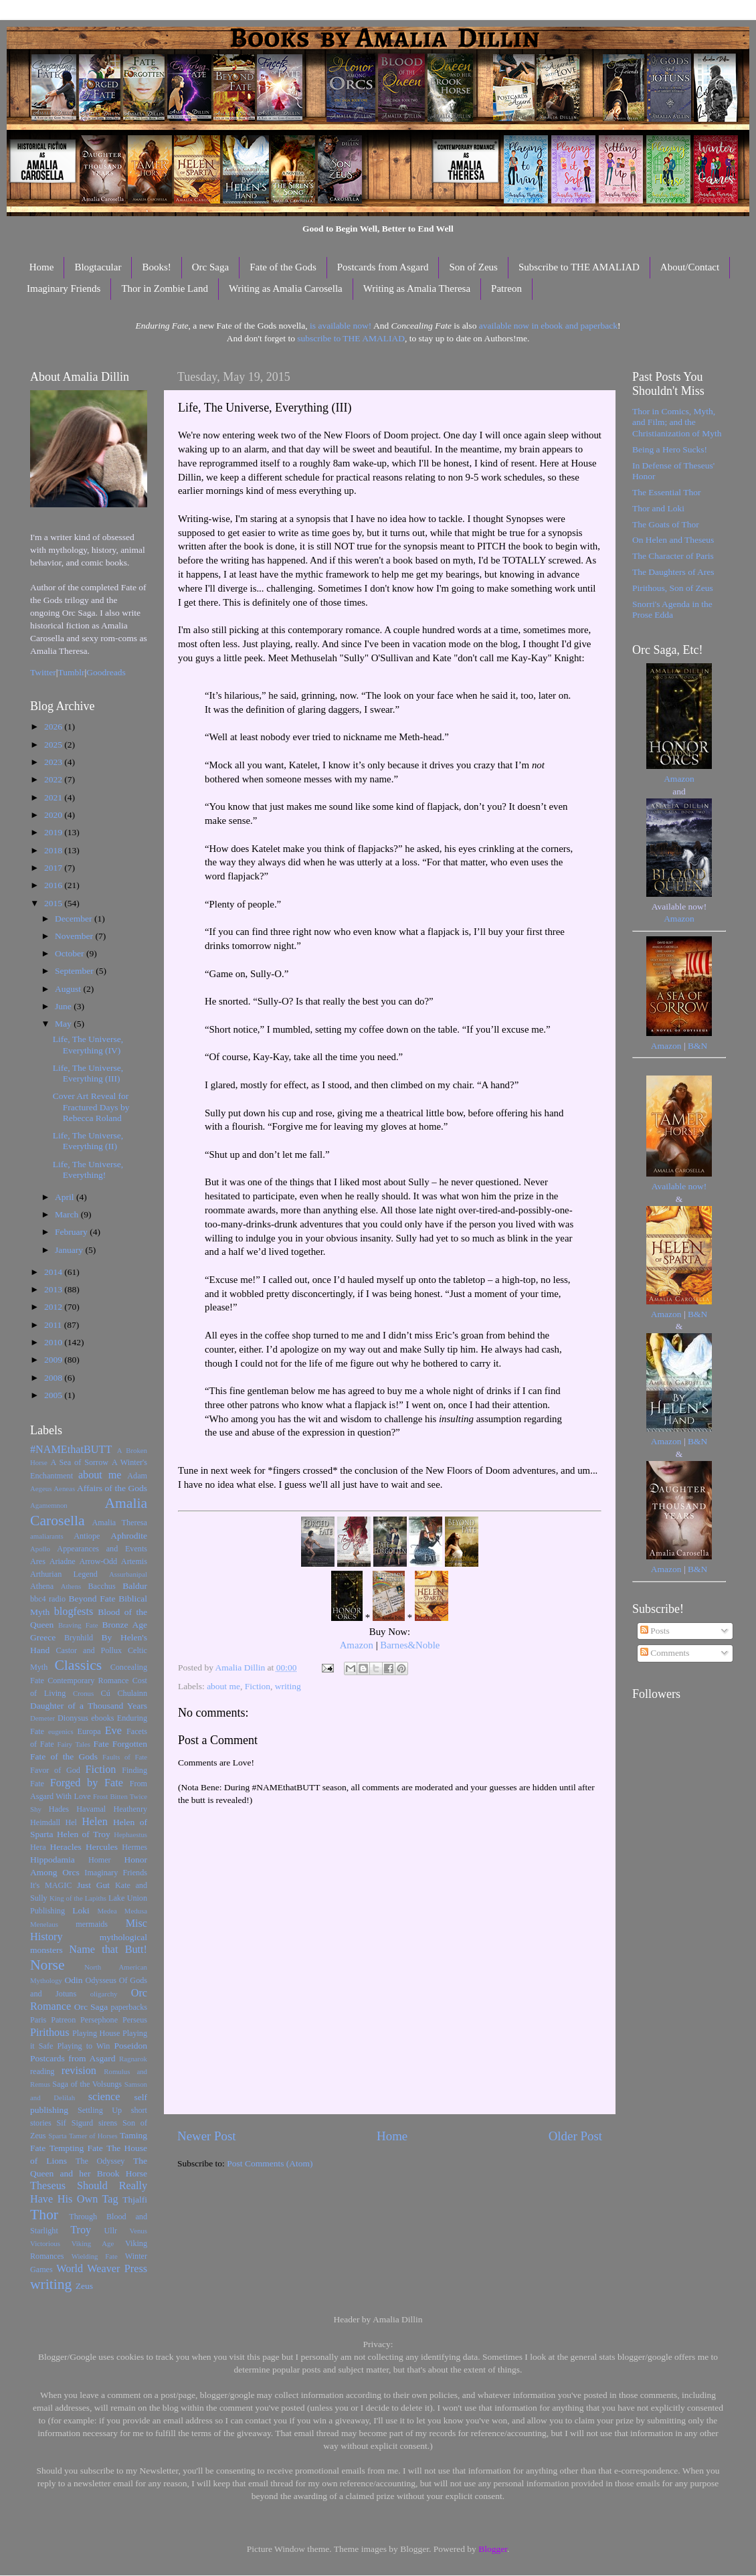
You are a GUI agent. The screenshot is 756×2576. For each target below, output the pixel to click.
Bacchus (102, 1586)
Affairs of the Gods (112, 1488)
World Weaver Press (101, 2269)
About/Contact (689, 267)
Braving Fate (78, 1625)
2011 (54, 1325)
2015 (54, 903)
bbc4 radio (48, 1599)
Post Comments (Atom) (269, 2163)
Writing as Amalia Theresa (416, 288)
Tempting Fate (76, 2148)
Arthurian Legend (64, 1574)
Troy (80, 2230)
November (75, 936)
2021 (54, 797)
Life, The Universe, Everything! (88, 1169)
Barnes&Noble (410, 1645)
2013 (54, 1289)
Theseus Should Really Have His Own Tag (88, 2192)
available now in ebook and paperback (548, 326)
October (70, 953)
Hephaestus (130, 1834)
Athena (42, 1586)
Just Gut (93, 1885)
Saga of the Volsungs (87, 2084)
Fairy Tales (73, 1744)
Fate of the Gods (283, 267)
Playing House (96, 2033)
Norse (47, 1965)
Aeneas (64, 1488)
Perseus (134, 2020)
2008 (54, 1378)
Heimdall (45, 1822)
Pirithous (49, 2033)
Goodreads (105, 672)
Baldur (134, 1586)
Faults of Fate (124, 1757)
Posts (655, 1631)
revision (79, 2071)
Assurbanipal (128, 1574)
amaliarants (47, 1536)
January (70, 1250)
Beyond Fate (91, 1599)
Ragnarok (133, 2059)
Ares (37, 1561)
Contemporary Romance (88, 1680)
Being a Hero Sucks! (669, 449)
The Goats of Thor (665, 524)
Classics (78, 1665)
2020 (54, 815)
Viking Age (93, 2243)
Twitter (43, 672)
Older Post (575, 2136)
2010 (54, 1342)
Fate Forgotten (120, 1744)
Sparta (57, 2136)
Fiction (257, 1686)
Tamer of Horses (93, 2136)
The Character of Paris (673, 556)
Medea (106, 1911)
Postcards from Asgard (383, 267)
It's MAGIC (51, 1885)
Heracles (66, 1847)
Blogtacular (97, 267)
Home (41, 267)
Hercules (102, 1847)
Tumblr (71, 672)
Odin (73, 1980)
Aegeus (41, 1488)
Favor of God (55, 1770)
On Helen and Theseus (673, 540)
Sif (61, 2123)
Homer (99, 1860)
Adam (137, 1475)
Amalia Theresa (119, 1522)
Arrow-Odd (98, 1561)
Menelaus (44, 1924)
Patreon (506, 288)
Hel (71, 1822)
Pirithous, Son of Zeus (672, 588)
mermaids (92, 1924)
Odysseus (101, 1980)
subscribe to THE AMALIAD (351, 338)
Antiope (87, 1536)
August (69, 989)
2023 (54, 762)
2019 (54, 832)
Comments (665, 1653)
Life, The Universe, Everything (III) (88, 1073)
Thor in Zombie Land (164, 288)
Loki (81, 1910)
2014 (54, 1272)
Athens (71, 1586)
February (72, 1232)
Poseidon (131, 2046)
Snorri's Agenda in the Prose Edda (672, 609)
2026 (54, 726)
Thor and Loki (658, 508)
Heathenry (130, 1809)
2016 (54, 885)
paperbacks (128, 2007)
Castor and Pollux (89, 1650)
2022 (54, 779)
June (64, 1006)
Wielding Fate (95, 2256)
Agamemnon (49, 1505)
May (64, 1024)
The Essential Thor (666, 492)
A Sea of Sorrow (79, 1462)
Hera (38, 1847)
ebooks (102, 1718)
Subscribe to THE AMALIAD (579, 267)
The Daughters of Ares (673, 572)
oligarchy (104, 1994)
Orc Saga (210, 267)
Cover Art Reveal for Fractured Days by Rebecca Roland (91, 1106)
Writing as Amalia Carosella (286, 288)
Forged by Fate (86, 1783)
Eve (113, 1731)
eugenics (61, 1731)
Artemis (134, 1561)
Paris (38, 2020)
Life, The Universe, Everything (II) (88, 1140)
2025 (54, 745)
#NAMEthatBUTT (71, 1450)
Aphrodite (128, 1536)
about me (223, 1686)
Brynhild (78, 1637)
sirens (107, 2123)
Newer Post (206, 2136)
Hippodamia (52, 1860)
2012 (54, 1307)
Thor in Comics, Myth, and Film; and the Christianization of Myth (676, 422)
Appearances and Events (102, 1548)
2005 (54, 1395)
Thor (44, 2215)
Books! (156, 267)
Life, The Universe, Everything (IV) (88, 1044)
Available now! (679, 1186)
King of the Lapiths (78, 1898)
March (68, 1214)
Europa (89, 1731)
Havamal (91, 1809)
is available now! (340, 326)
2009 (54, 1360)
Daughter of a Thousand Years (88, 1706)
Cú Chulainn (124, 1693)
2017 (54, 868)
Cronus (83, 1693)
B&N (697, 1046)
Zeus (84, 2286)
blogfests (73, 1612)
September (75, 971)
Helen (95, 1822)
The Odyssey (100, 2161)
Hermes (134, 1847)
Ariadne (63, 1561)
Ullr (111, 2230)
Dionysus (73, 1718)
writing (288, 1686)
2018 (54, 850)
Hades (59, 1809)
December (74, 919)
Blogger (492, 2549)
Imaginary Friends (63, 288)
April (65, 1197)
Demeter (42, 1718)
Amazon (356, 1645)
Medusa (135, 1911)
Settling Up (100, 2110)
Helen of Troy (83, 1834)
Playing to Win (84, 2046)
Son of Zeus (473, 267)
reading (42, 2071)
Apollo (40, 1549)
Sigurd (82, 2123)
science (104, 2097)
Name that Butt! (108, 1950)
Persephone (99, 2020)
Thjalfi (134, 2200)
